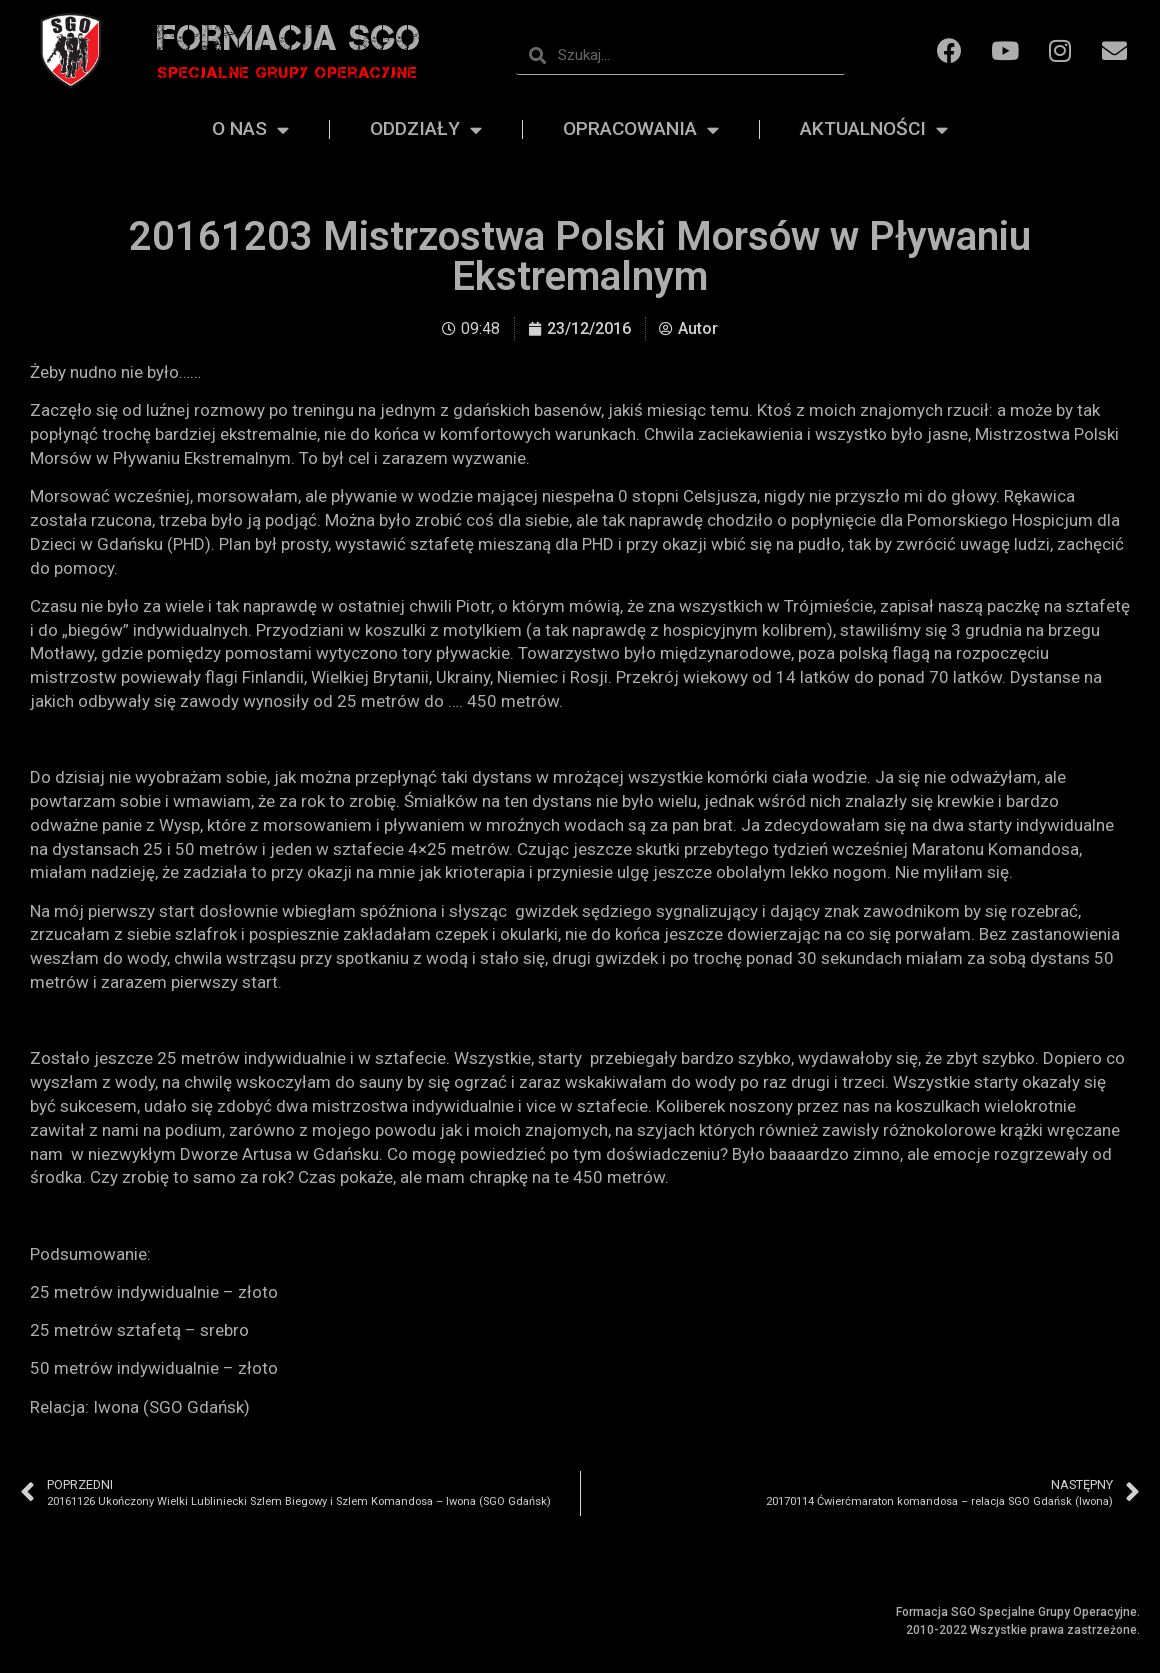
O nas (250, 129)
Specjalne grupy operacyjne (287, 72)
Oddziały (426, 129)
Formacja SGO (289, 37)
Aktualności (874, 129)
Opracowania (641, 129)
